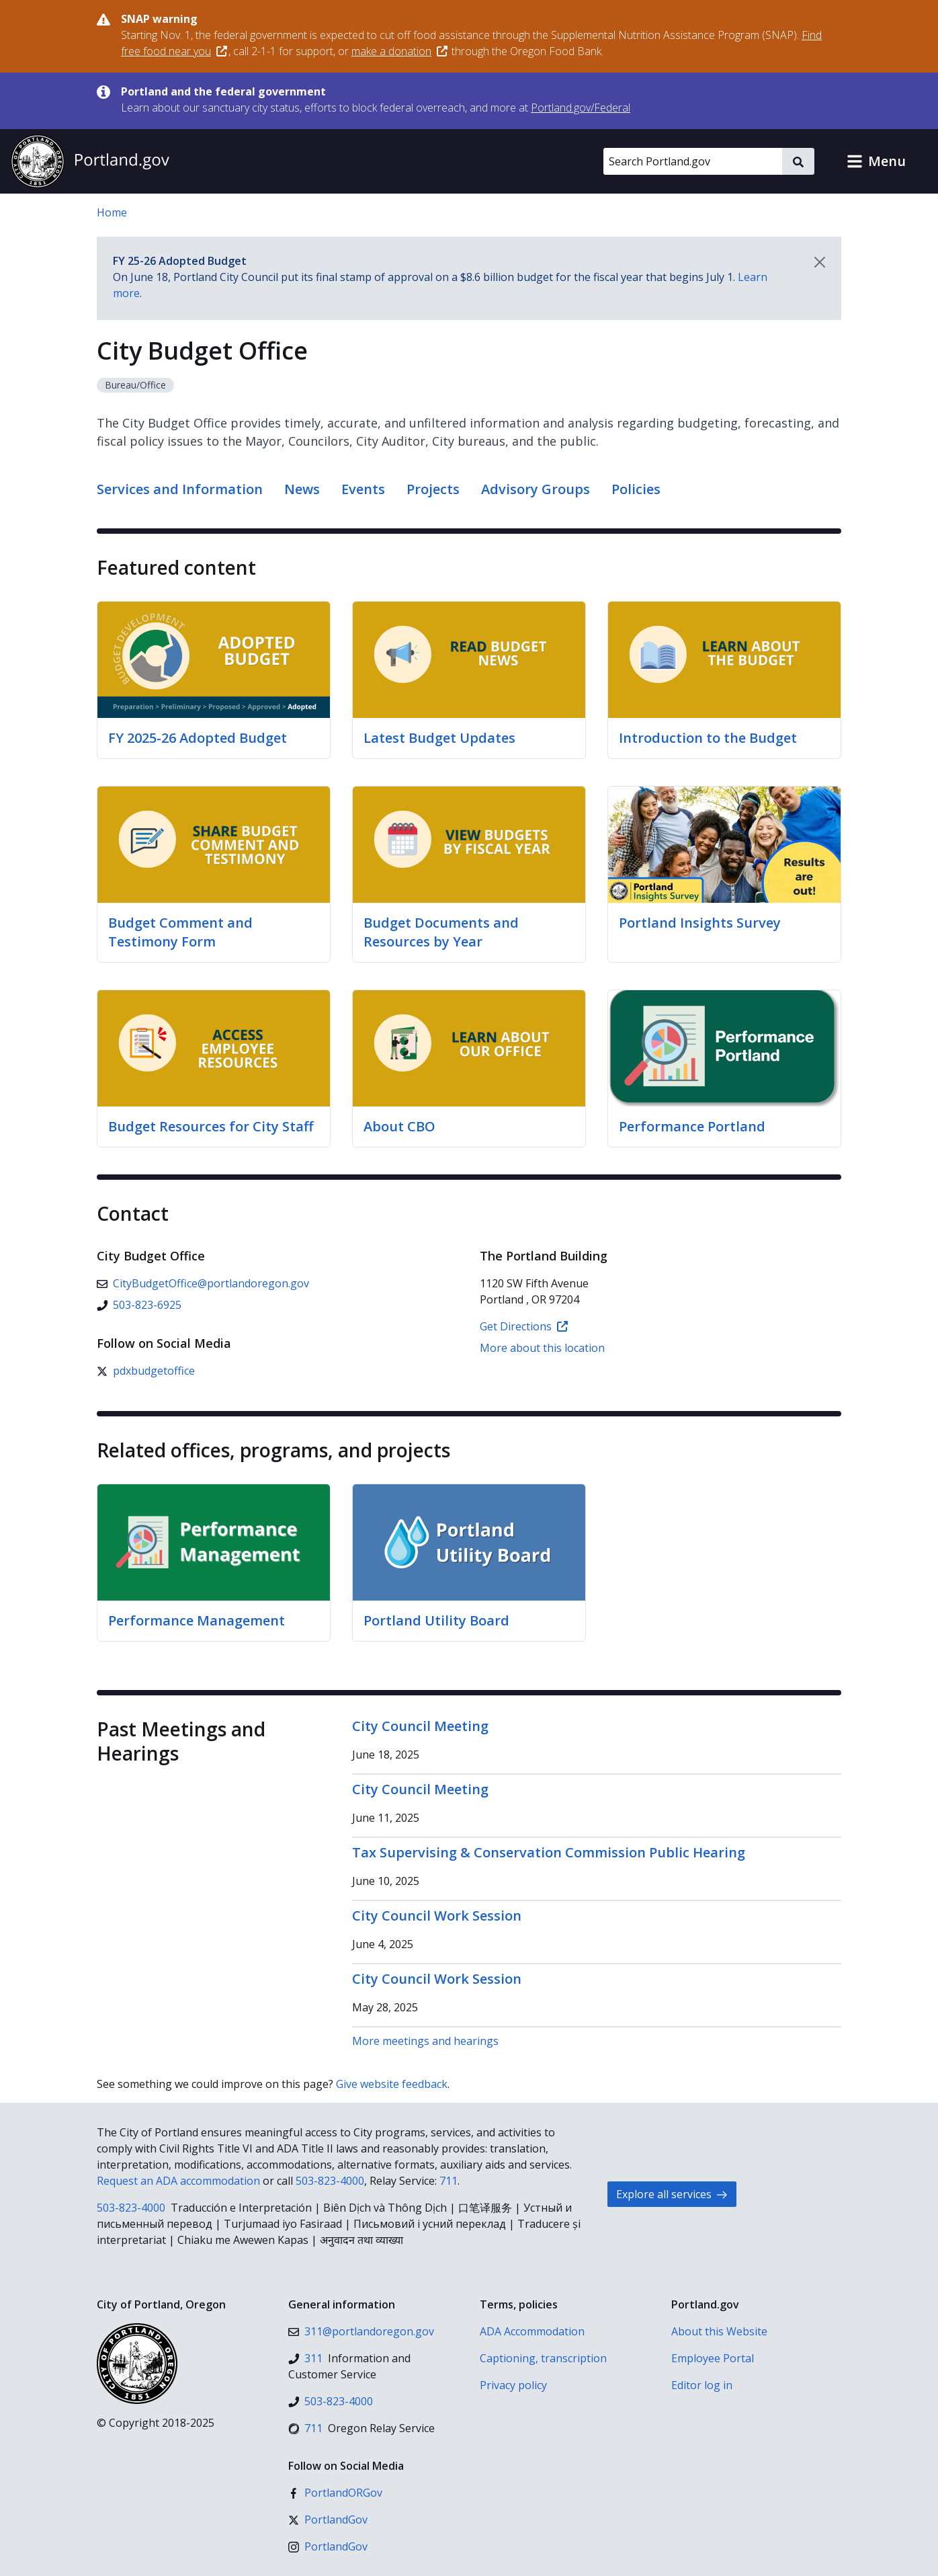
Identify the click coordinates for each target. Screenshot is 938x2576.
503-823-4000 (330, 2180)
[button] (876, 161)
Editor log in (701, 2385)
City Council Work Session (436, 1915)
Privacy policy (513, 2385)
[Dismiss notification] (819, 262)
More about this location (542, 1347)
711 (448, 2180)
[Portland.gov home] (90, 161)
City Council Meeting (420, 1726)
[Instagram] (328, 2546)
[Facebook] (335, 2493)
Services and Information (180, 489)
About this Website (719, 2331)
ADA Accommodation (532, 2331)
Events (363, 489)
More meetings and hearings (425, 2041)
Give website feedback (391, 2084)
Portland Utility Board (436, 1620)
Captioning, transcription (543, 2358)
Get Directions (524, 1326)
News (302, 489)
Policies (635, 489)
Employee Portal (712, 2358)
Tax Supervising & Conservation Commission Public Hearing (548, 1852)
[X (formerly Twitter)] (146, 1371)
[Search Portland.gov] (692, 161)
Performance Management (196, 1620)
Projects (433, 489)
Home (112, 212)
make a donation (399, 51)
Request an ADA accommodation (178, 2180)
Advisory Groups (535, 489)
